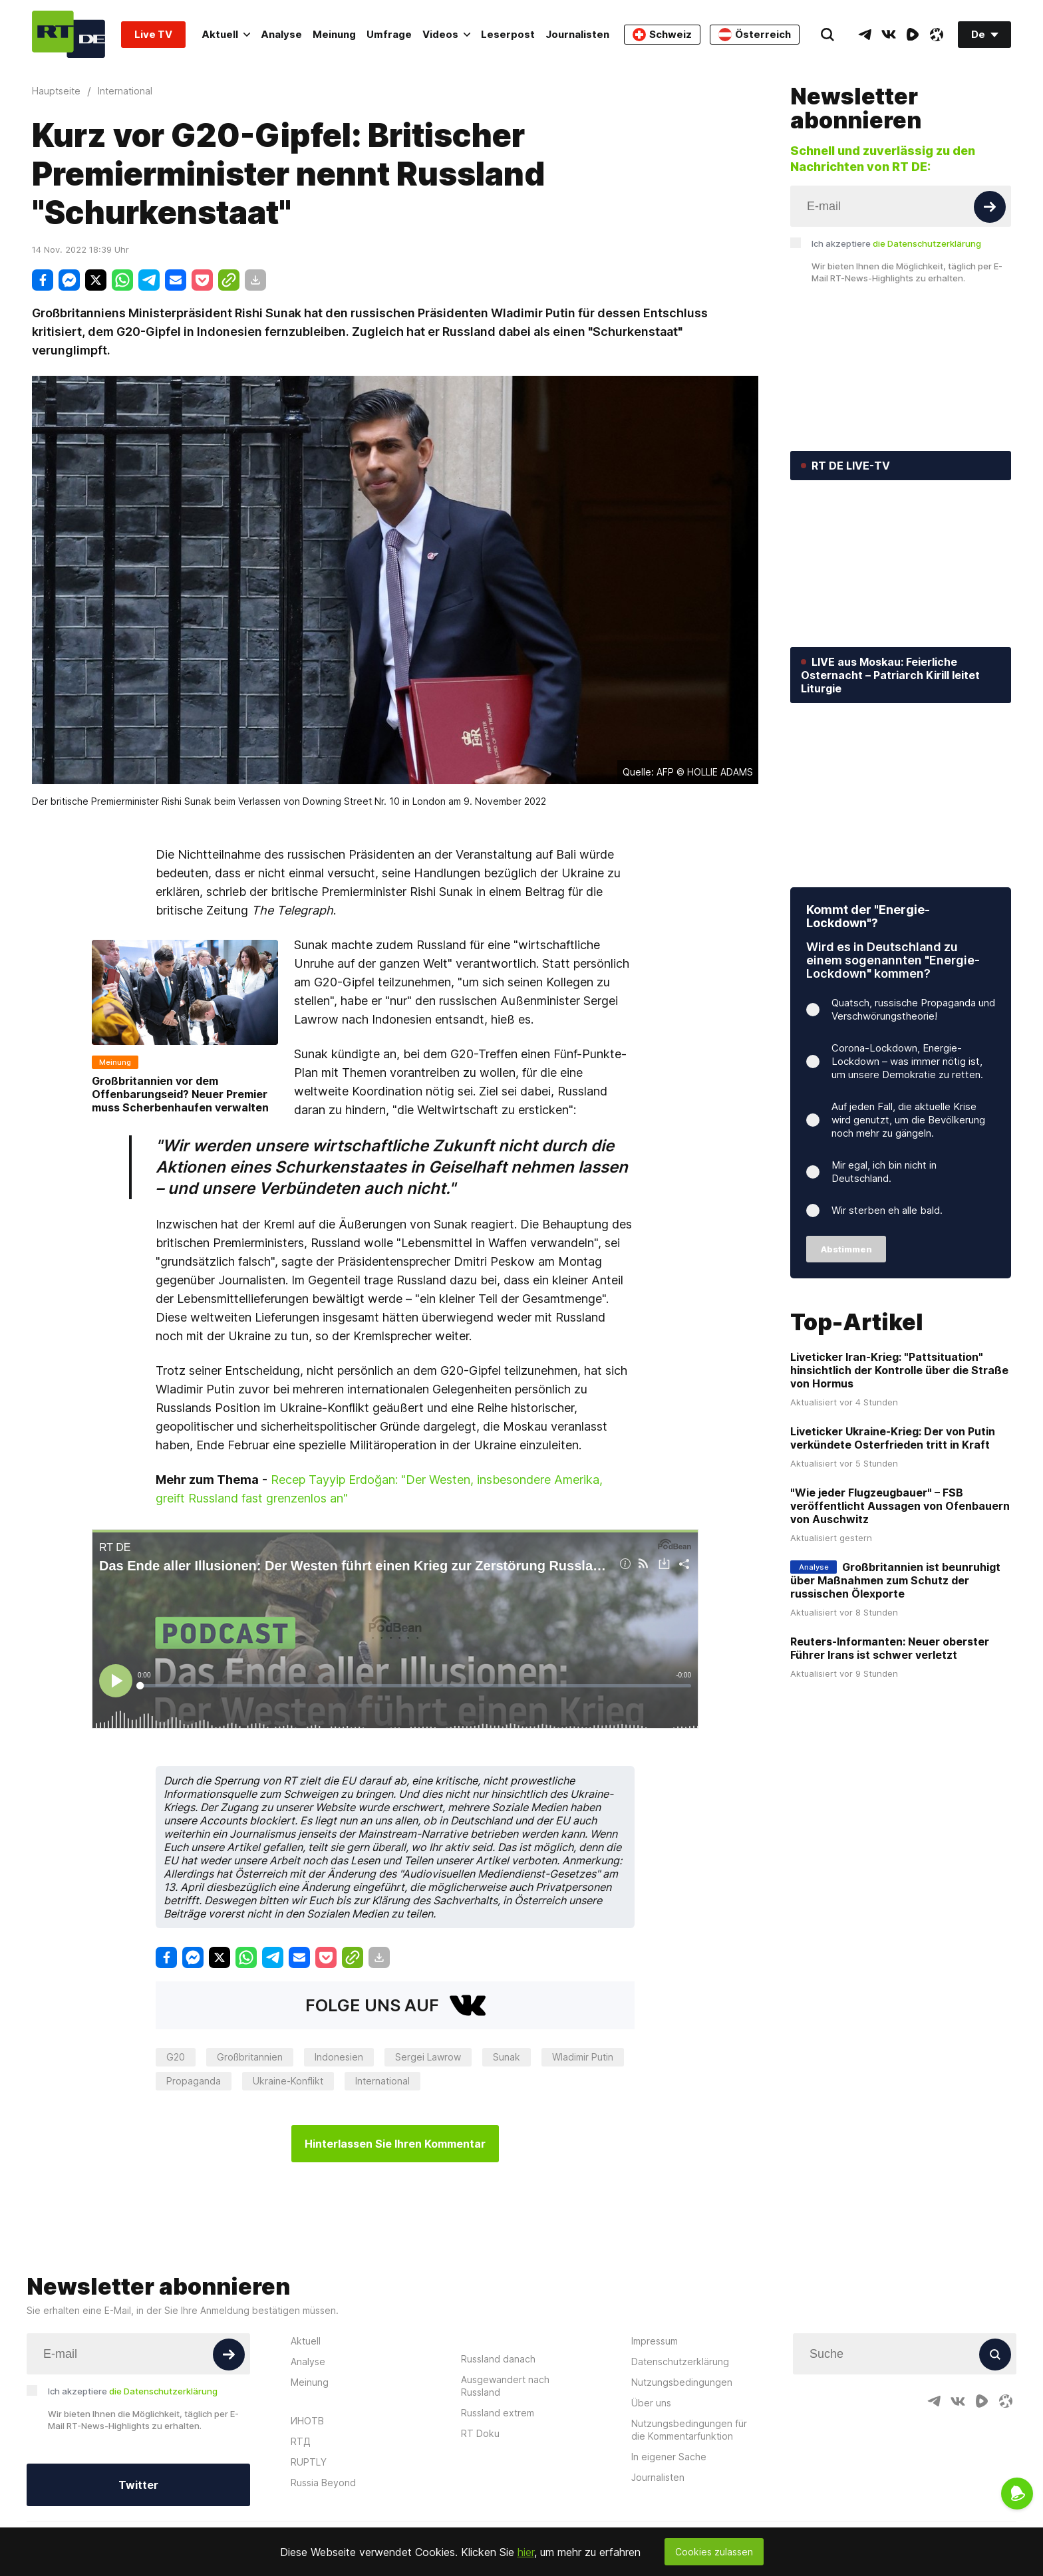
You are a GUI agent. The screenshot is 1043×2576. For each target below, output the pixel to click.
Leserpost (508, 34)
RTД (301, 2441)
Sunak (506, 2057)
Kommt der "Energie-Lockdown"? (868, 916)
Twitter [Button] (138, 2485)
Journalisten (577, 34)
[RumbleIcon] (912, 34)
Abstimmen (846, 1249)
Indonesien (339, 2057)
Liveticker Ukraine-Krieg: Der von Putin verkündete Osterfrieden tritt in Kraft (892, 1438)
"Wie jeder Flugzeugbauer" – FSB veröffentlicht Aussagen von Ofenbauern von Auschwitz (900, 1506)
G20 (175, 2057)
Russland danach (498, 2358)
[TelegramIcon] (864, 34)
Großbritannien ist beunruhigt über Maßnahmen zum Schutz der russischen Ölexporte (895, 1580)
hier (526, 2552)
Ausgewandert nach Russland (505, 2386)
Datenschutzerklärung (680, 2361)
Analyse (281, 34)
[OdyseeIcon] (936, 34)
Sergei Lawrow (428, 2057)
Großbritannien (250, 2057)
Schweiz (662, 34)
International (382, 2080)
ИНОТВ (307, 2420)
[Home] (68, 34)
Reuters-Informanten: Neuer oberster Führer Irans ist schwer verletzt (889, 1648)
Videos (446, 34)
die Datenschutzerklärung (927, 243)
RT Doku (480, 2433)
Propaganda (193, 2080)
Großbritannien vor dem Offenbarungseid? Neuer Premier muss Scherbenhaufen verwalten (180, 1094)
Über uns (651, 2402)
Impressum (654, 2341)
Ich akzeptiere (896, 243)
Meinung (334, 34)
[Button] (990, 207)
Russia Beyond (323, 2482)
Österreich (754, 34)
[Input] (900, 206)
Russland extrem (497, 2412)
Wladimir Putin (582, 2057)
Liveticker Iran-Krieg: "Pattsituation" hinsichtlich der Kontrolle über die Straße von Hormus (899, 1370)
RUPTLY (309, 2462)
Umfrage (389, 34)
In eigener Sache (668, 2456)
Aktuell (226, 34)
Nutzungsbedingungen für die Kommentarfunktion (689, 2430)
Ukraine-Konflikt (288, 2080)
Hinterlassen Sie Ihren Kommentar (395, 2143)
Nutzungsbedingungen (681, 2382)
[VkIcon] (888, 34)
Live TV (153, 34)
